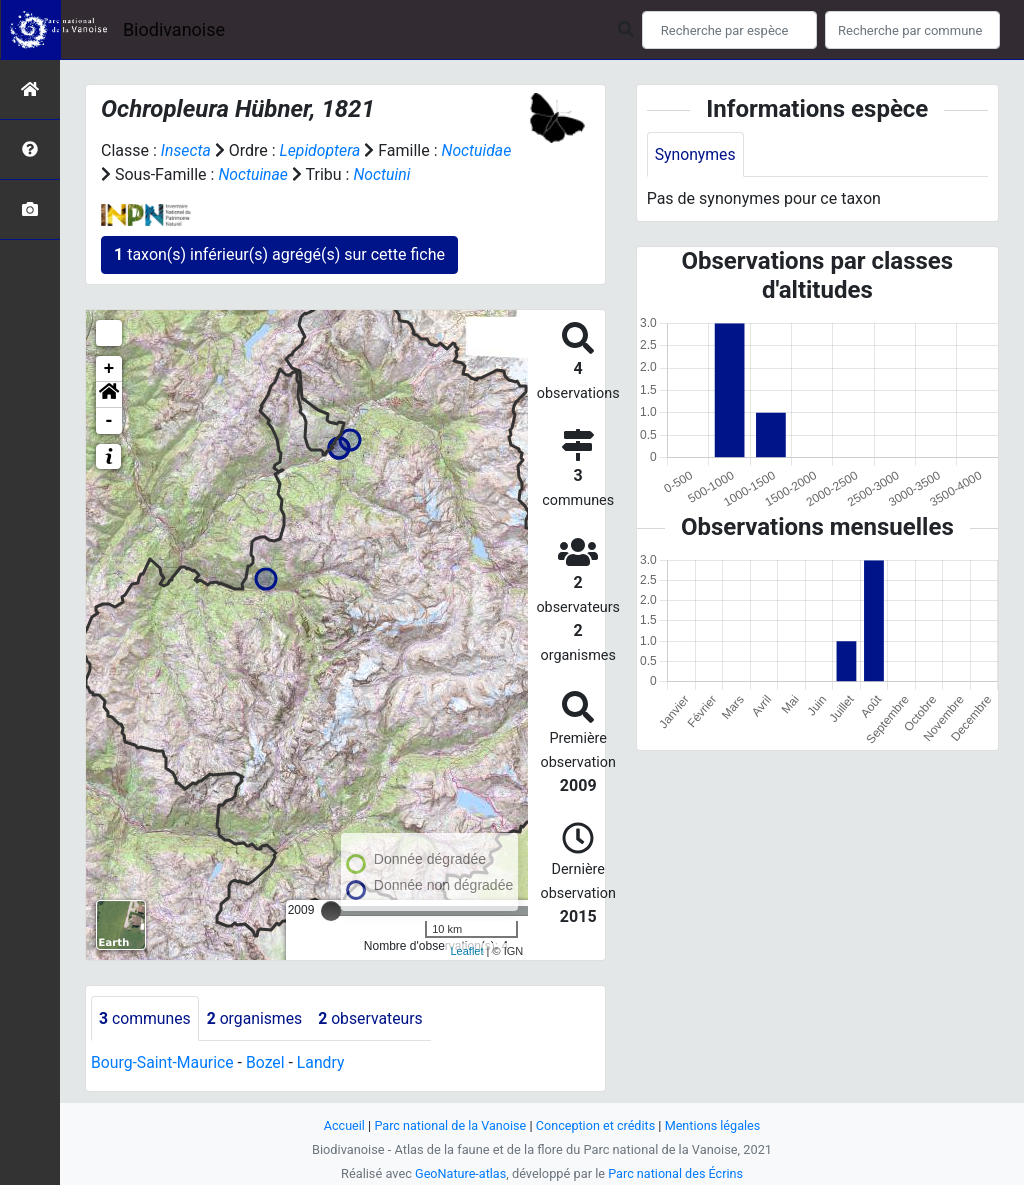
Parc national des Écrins (676, 1173)
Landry (324, 1063)
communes (145, 1018)
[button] (109, 395)
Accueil (342, 1125)
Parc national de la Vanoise (449, 1125)
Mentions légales (714, 1125)
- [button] (109, 421)
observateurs (374, 1018)
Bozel (267, 1063)
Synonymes (696, 154)
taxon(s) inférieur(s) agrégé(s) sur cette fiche (279, 254)
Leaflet (466, 951)
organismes (256, 1018)
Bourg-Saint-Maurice (163, 1063)
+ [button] (109, 369)
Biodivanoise (174, 29)
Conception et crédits (596, 1125)
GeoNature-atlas (459, 1173)
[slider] (331, 911)
